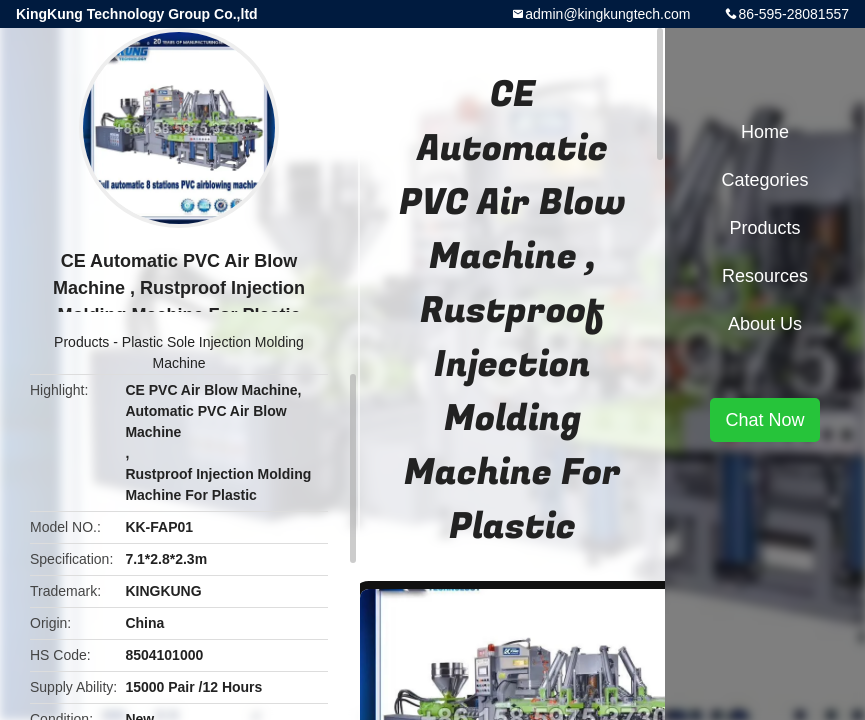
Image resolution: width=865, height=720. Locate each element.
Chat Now (764, 420)
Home (765, 132)
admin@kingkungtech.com (607, 14)
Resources (765, 276)
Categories (764, 180)
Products (81, 342)
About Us (765, 324)
